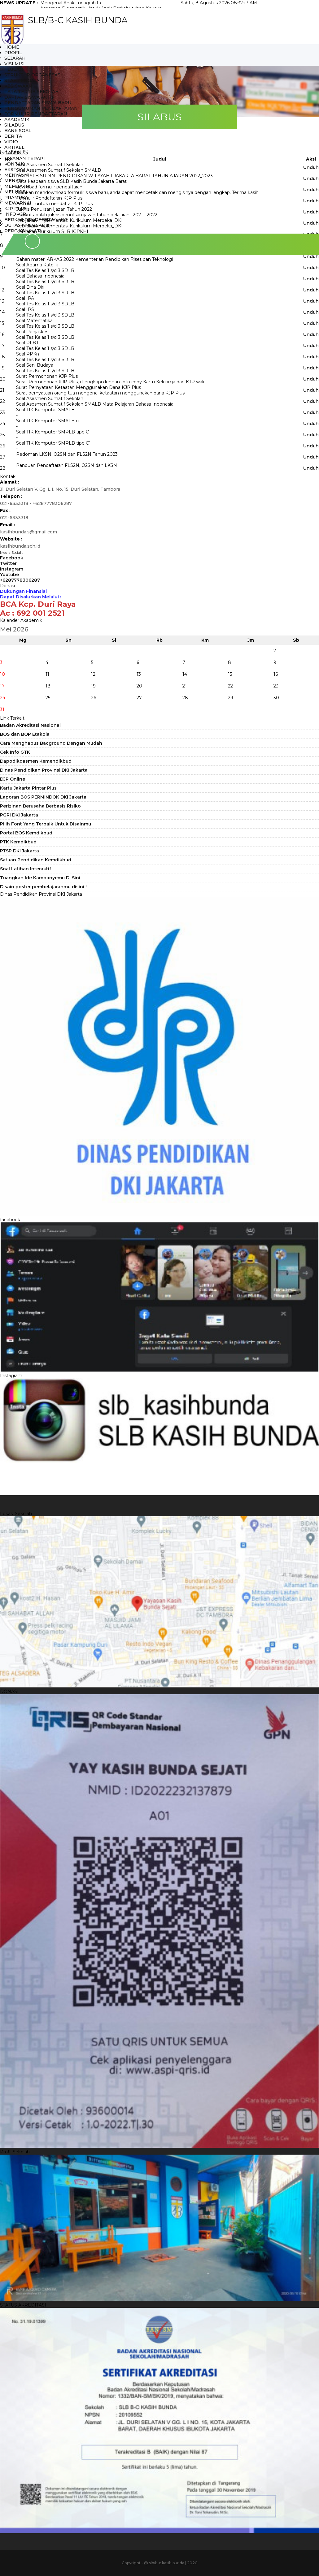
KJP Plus (15, 208)
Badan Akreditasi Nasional (30, 725)
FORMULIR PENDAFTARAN (35, 114)
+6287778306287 (20, 580)
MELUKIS (14, 192)
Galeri (13, 153)
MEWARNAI (17, 203)
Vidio (11, 141)
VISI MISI (14, 64)
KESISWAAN (18, 86)
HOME (11, 47)
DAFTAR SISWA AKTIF (29, 97)
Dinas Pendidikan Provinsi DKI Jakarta (44, 770)
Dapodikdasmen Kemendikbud (36, 761)
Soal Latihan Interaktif (25, 869)
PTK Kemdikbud (18, 842)
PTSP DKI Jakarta (19, 851)
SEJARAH (15, 58)
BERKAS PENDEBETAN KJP (36, 219)
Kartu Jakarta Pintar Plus (28, 788)
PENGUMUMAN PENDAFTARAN (41, 108)
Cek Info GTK (15, 752)
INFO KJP (15, 214)
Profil (13, 52)
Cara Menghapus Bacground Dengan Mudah (51, 743)
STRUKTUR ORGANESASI (33, 75)
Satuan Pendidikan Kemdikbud (35, 860)
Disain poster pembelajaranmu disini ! (43, 887)
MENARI (14, 180)
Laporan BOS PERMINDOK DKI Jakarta (43, 797)
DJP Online (12, 779)
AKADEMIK (16, 119)
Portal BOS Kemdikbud (26, 833)
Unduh (311, 256)
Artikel (14, 147)
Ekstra (13, 169)
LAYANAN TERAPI (24, 158)
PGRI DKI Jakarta (19, 815)
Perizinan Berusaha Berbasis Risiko (40, 806)
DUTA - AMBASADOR (28, 225)
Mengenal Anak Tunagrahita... (72, 3)
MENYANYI (16, 175)
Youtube (9, 574)
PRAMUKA (16, 197)
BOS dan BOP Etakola (25, 734)
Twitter (8, 563)
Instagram (11, 569)
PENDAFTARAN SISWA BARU (37, 103)
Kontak (14, 164)
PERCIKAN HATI (23, 231)
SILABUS (14, 125)
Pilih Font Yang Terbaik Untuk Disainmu (45, 824)
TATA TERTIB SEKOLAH (31, 91)
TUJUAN (13, 69)
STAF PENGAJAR (23, 80)
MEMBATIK (17, 186)
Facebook (11, 558)
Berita (13, 136)
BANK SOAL (17, 130)
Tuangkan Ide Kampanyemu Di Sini (40, 878)
